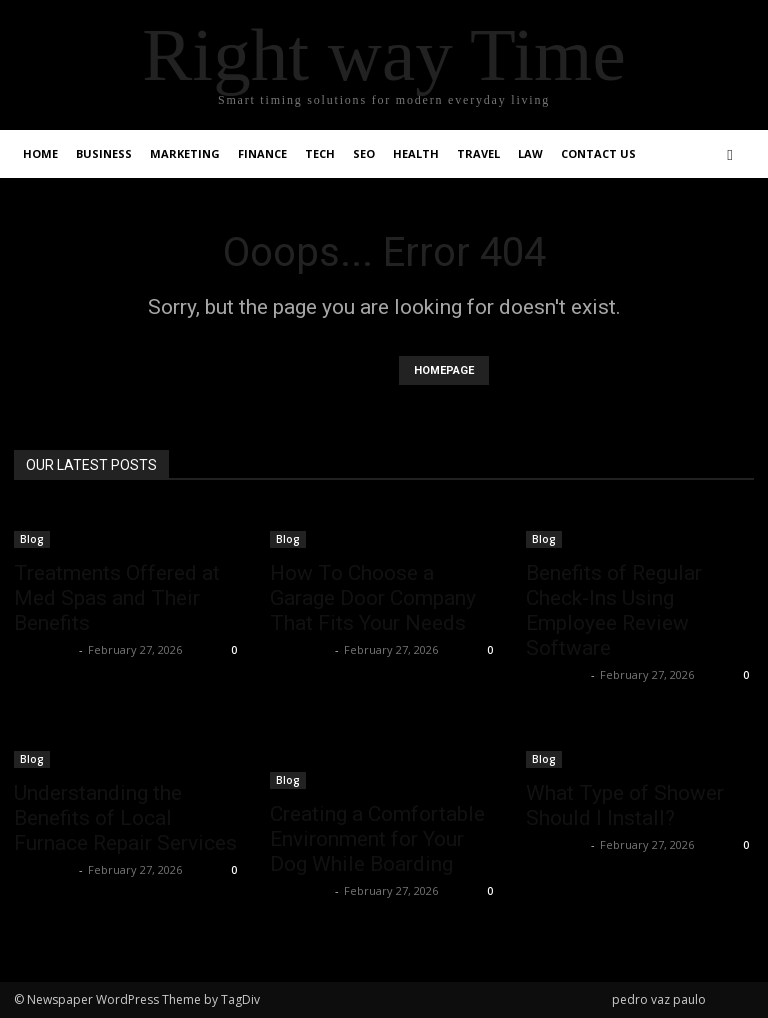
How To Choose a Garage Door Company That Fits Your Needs (373, 598)
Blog (32, 539)
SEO (364, 153)
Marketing (185, 153)
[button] (730, 154)
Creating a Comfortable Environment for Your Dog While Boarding (377, 839)
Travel (478, 153)
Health (416, 153)
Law (530, 153)
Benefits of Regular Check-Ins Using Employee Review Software (614, 610)
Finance (262, 153)
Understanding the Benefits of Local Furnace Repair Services (125, 818)
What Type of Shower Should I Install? (625, 805)
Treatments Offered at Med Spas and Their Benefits (117, 598)
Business (104, 153)
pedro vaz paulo (659, 999)
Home (40, 153)
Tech (320, 153)
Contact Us (598, 153)
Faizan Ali (44, 649)
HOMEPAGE (444, 370)
